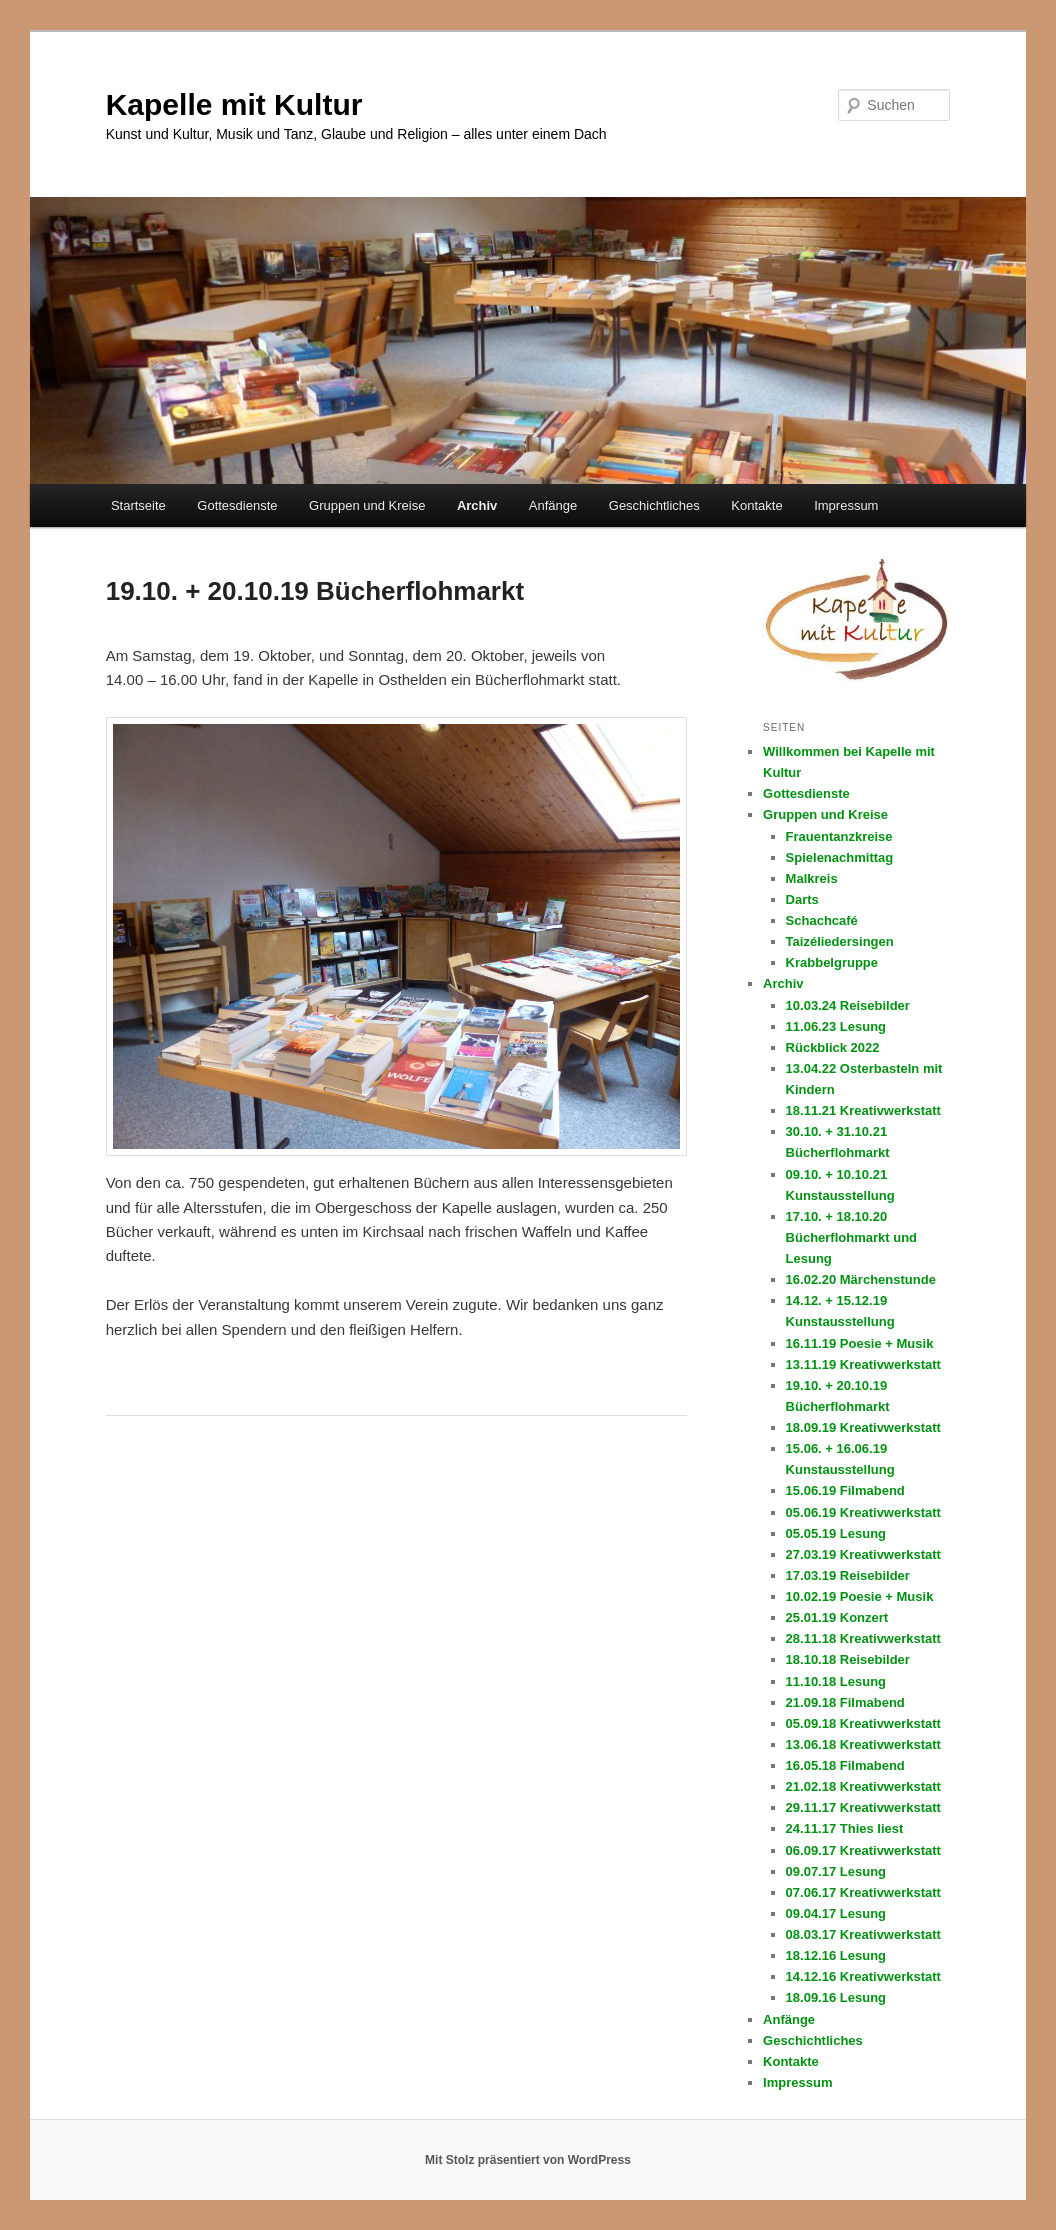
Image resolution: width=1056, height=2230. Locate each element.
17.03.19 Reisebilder (848, 1575)
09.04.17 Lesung (836, 1913)
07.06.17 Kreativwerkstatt (863, 1892)
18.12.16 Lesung (836, 1955)
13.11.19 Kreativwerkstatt (863, 1364)
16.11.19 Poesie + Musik (860, 1343)
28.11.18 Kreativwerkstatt (863, 1638)
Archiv (477, 505)
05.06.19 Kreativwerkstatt (863, 1512)
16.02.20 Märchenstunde (861, 1279)
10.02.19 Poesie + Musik (860, 1596)
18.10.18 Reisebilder (848, 1659)
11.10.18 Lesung (836, 1681)
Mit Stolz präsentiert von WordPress (528, 2160)
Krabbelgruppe (832, 962)
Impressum (846, 505)
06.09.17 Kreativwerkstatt (863, 1850)
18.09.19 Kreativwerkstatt (863, 1427)
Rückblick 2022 (833, 1047)
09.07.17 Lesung (836, 1871)
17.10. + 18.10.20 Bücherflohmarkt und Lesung (851, 1237)
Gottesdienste (237, 505)
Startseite (138, 505)
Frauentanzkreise (839, 836)
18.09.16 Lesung (836, 1997)
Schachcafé (822, 920)
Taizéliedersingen (840, 941)
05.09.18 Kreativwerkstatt (863, 1723)
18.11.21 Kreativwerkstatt (863, 1110)
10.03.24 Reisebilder (848, 1005)
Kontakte (756, 505)
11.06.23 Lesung (836, 1026)
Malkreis (812, 878)
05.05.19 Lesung (836, 1533)
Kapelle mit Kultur (234, 104)
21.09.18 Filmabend (845, 1702)
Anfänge (553, 505)
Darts (802, 899)
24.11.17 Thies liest (845, 1828)
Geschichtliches (654, 505)
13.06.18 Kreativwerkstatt (863, 1744)
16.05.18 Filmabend (845, 1765)
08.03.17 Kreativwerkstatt (863, 1934)
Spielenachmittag (840, 857)
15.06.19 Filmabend (845, 1490)
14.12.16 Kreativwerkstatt (863, 1976)
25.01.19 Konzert (837, 1617)
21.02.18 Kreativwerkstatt (863, 1786)
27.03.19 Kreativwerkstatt (863, 1554)
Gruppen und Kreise (367, 505)
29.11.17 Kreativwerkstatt (863, 1807)
